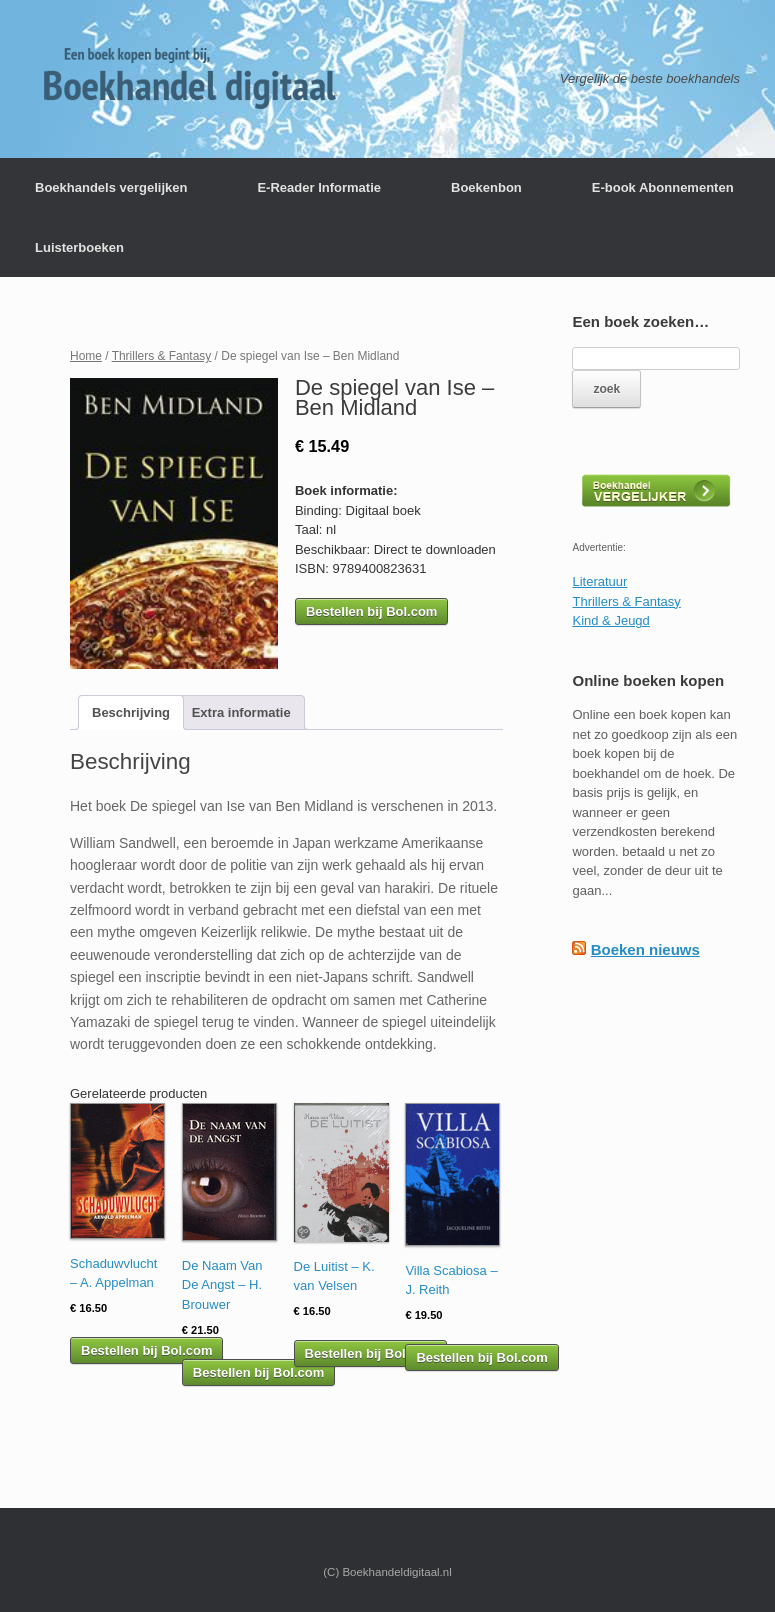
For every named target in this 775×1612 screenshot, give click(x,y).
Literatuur (599, 581)
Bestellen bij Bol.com (371, 611)
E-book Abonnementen (663, 187)
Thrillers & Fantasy (162, 356)
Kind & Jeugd (610, 620)
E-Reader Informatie (319, 187)
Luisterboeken (79, 247)
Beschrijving (131, 712)
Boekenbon (486, 187)
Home (86, 356)
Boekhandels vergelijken (111, 187)
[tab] (131, 712)
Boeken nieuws (645, 949)
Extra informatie (241, 712)
